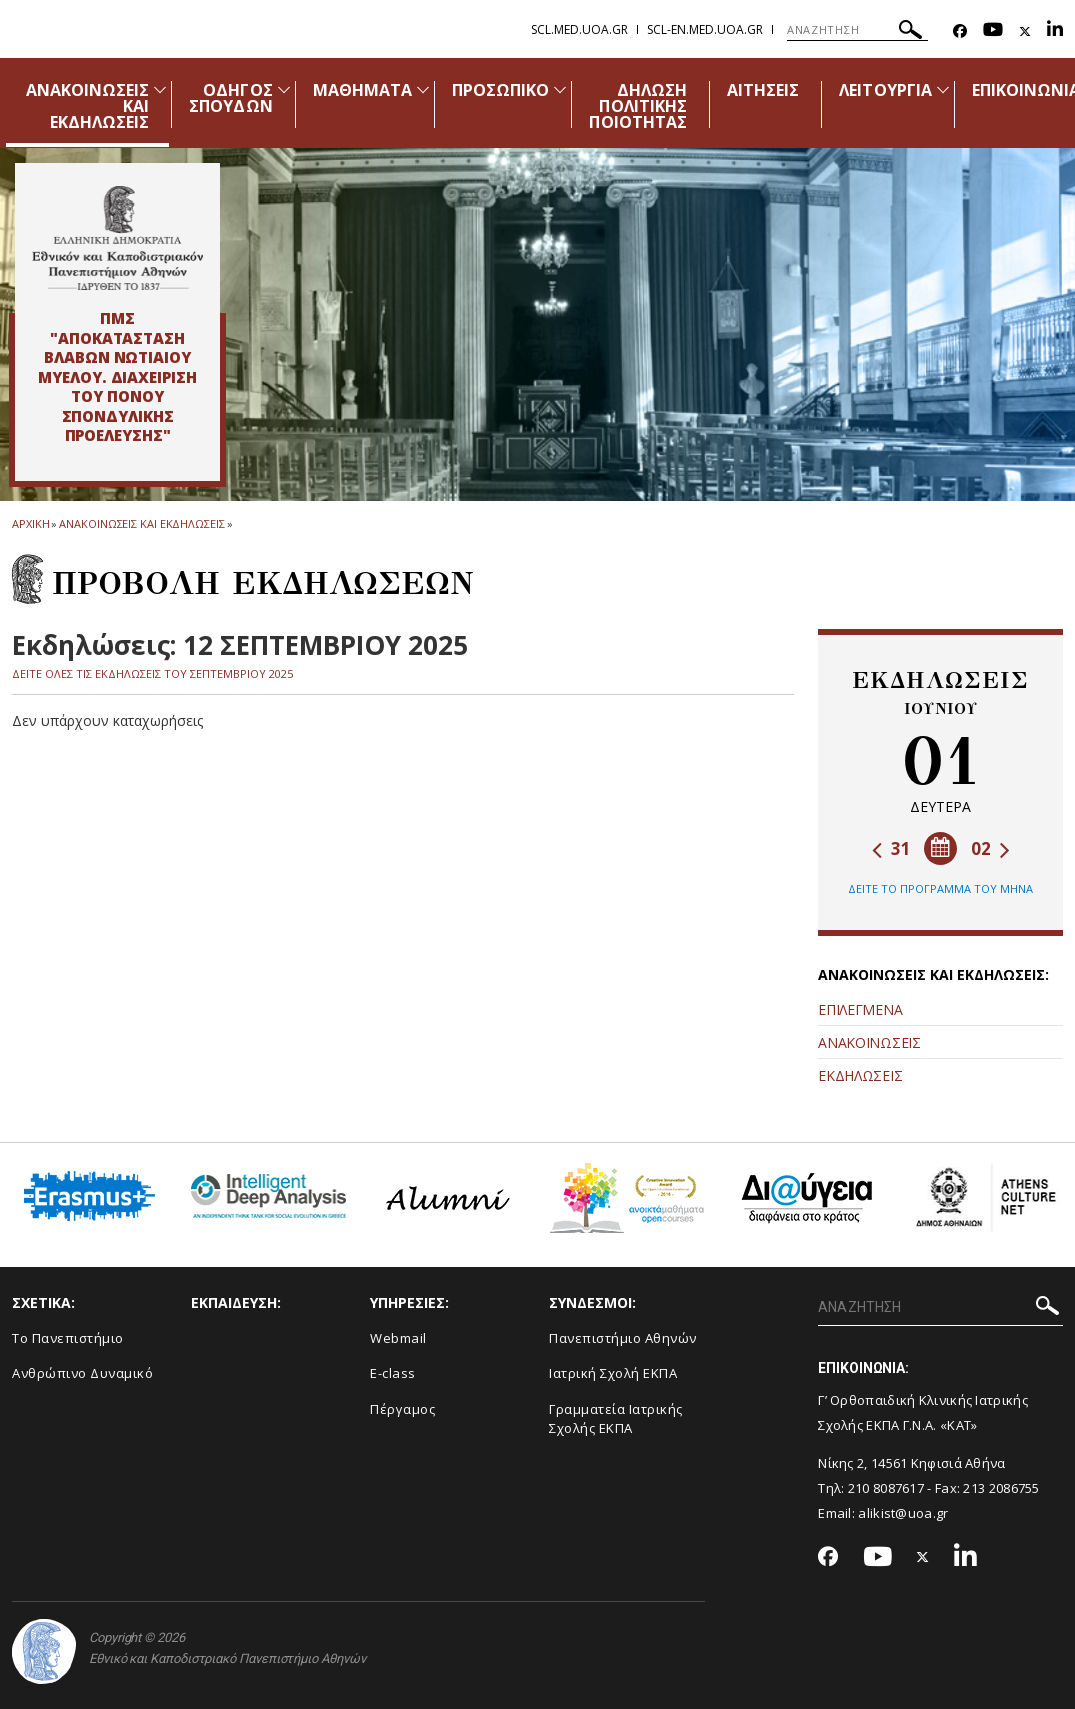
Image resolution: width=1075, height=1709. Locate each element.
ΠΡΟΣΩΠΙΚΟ (500, 90)
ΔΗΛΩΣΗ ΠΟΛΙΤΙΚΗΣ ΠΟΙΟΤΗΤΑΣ (637, 106)
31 (891, 848)
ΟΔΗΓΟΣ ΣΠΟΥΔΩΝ (230, 98)
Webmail (398, 1338)
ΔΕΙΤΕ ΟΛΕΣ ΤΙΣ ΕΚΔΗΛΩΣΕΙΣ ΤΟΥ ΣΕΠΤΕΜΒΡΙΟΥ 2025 (152, 673)
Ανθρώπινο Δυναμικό (82, 1373)
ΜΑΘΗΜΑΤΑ (362, 90)
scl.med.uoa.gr (579, 29)
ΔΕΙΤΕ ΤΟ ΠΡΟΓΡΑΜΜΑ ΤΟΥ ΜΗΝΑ (940, 888)
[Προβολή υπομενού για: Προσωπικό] (560, 89)
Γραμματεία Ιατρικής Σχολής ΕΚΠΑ (616, 1418)
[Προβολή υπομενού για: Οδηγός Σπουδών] (284, 89)
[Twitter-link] (1025, 31)
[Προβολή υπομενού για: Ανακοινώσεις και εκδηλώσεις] (160, 89)
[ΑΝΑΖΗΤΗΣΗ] (857, 30)
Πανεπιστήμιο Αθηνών (623, 1338)
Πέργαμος (402, 1409)
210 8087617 (886, 1488)
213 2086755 (1001, 1488)
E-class (393, 1373)
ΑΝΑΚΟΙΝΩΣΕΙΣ (869, 1042)
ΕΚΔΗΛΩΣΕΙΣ (860, 1075)
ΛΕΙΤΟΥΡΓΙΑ (885, 90)
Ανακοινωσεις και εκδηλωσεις (141, 523)
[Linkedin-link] (1055, 31)
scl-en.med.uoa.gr (705, 29)
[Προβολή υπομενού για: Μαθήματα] (423, 89)
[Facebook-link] (960, 31)
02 (990, 848)
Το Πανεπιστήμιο (68, 1338)
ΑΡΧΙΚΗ (30, 523)
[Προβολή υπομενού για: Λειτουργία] (943, 89)
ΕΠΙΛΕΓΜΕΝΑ (860, 1009)
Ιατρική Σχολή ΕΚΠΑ (613, 1373)
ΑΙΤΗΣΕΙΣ (763, 90)
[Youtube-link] (993, 31)
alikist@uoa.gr (903, 1513)
